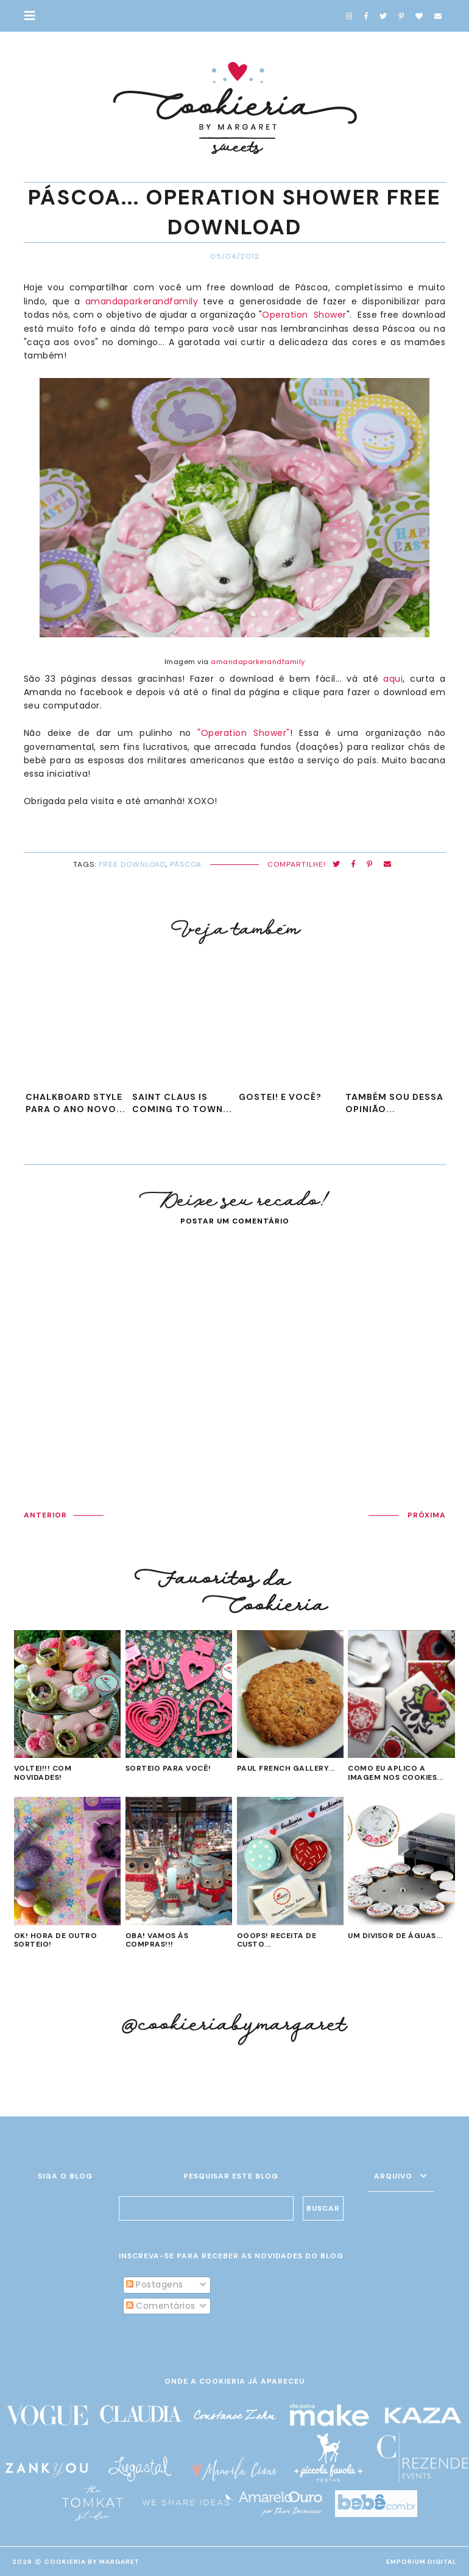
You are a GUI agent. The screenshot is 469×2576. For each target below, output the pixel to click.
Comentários (161, 2306)
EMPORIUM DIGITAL (421, 2562)
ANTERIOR (45, 1515)
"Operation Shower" (243, 733)
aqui (393, 679)
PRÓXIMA (426, 1515)
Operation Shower (304, 315)
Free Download (132, 864)
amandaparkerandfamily (142, 301)
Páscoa (186, 864)
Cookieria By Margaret (91, 2562)
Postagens (154, 2284)
